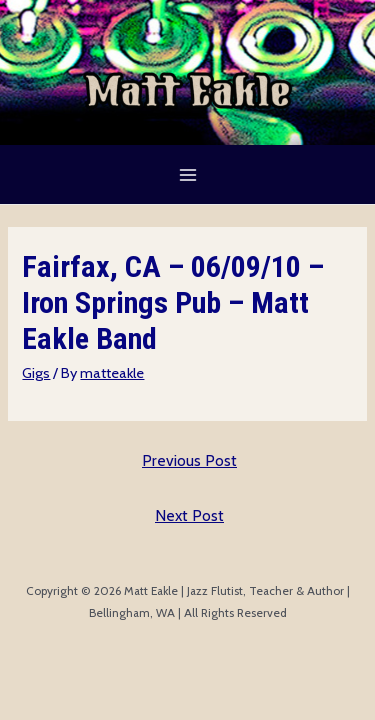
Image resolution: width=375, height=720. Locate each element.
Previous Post (189, 460)
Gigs (36, 373)
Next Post (189, 515)
